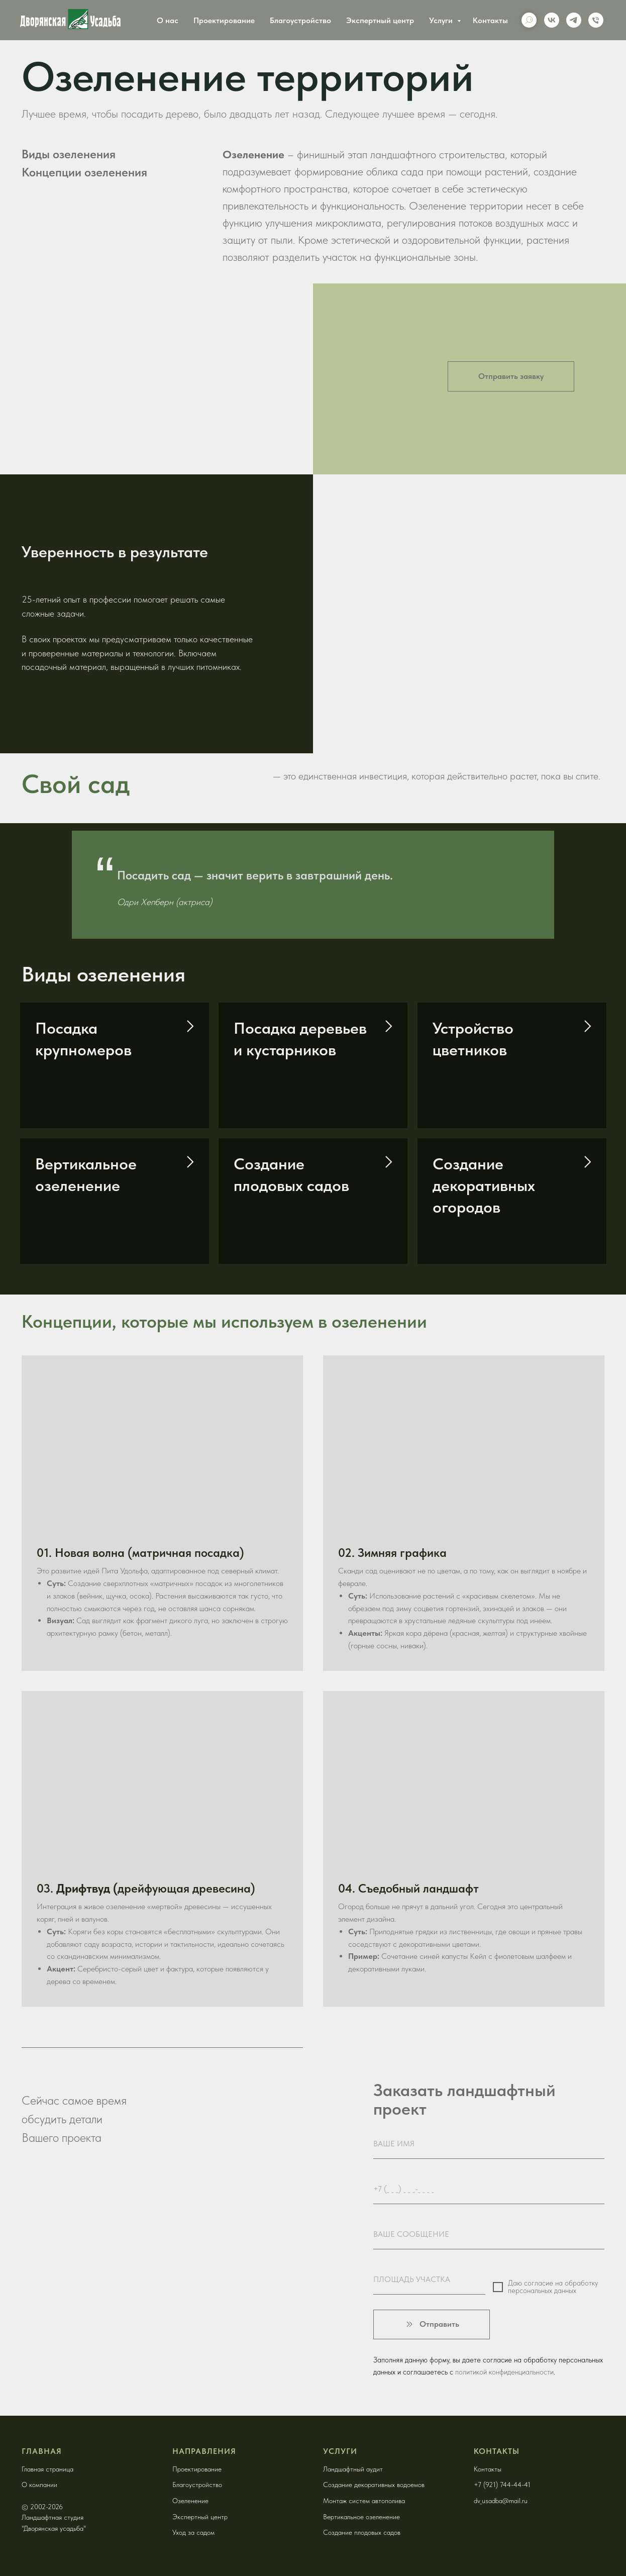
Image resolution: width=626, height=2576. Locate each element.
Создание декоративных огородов (484, 1185)
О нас (167, 20)
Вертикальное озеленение (361, 2517)
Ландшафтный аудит (353, 2469)
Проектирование (224, 20)
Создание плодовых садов (361, 2532)
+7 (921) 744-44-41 (502, 2485)
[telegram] (573, 20)
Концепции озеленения (84, 172)
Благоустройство (300, 20)
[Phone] (595, 20)
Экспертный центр (380, 20)
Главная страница (47, 2469)
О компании (39, 2485)
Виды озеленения (69, 154)
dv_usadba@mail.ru (501, 2501)
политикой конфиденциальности (504, 2371)
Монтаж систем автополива (364, 2501)
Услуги (442, 20)
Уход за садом (193, 2532)
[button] (511, 376)
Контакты (490, 20)
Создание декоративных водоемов (374, 2485)
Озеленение (190, 2501)
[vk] (551, 20)
